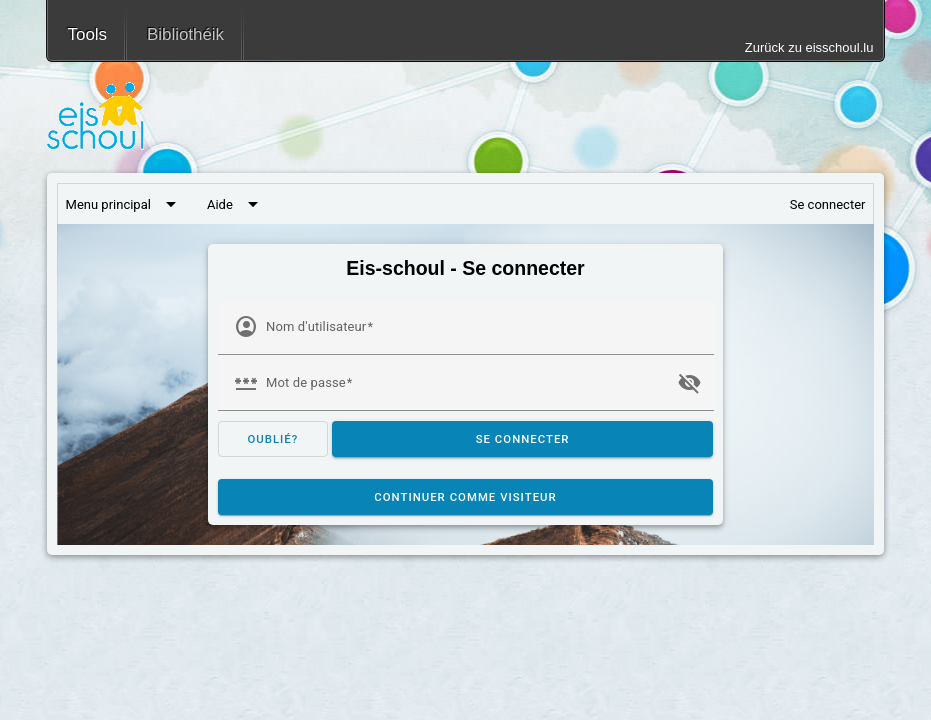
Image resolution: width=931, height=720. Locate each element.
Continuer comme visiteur (465, 497)
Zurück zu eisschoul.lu (809, 47)
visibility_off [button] (689, 383)
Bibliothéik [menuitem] (185, 34)
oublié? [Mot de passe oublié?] (272, 439)
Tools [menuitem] (87, 34)
